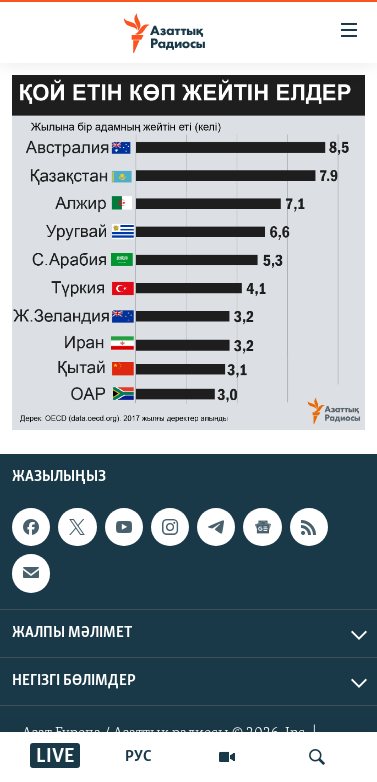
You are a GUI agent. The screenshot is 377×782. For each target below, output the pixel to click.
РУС (138, 757)
